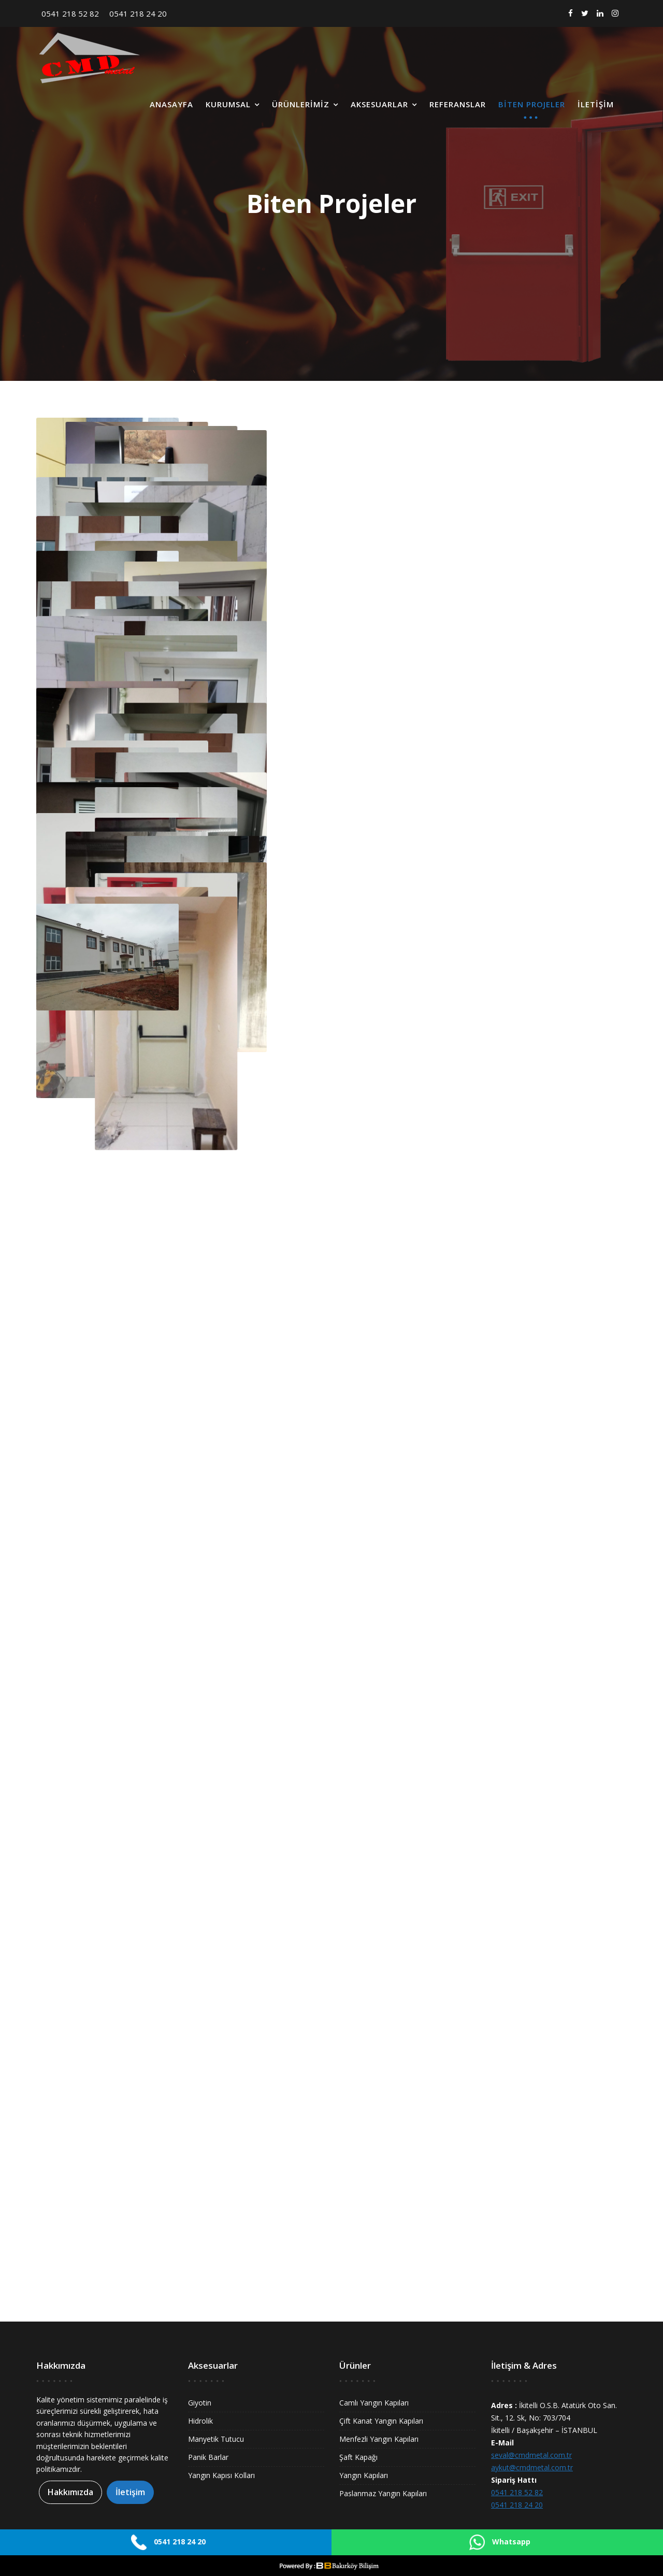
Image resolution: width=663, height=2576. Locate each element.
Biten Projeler (531, 104)
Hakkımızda (70, 2492)
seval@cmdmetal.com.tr (531, 2455)
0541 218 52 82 (70, 13)
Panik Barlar (208, 2456)
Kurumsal (228, 104)
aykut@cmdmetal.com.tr (531, 2467)
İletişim (596, 104)
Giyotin (199, 2403)
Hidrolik (200, 2421)
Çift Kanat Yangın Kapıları (381, 2421)
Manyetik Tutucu (216, 2439)
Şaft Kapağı (358, 2456)
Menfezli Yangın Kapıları (378, 2439)
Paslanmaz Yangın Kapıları (382, 2493)
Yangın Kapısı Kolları (221, 2475)
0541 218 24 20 (138, 13)
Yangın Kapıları (363, 2475)
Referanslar (457, 104)
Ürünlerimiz (300, 104)
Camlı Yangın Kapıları (374, 2403)
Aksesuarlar (379, 104)
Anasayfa (171, 104)
